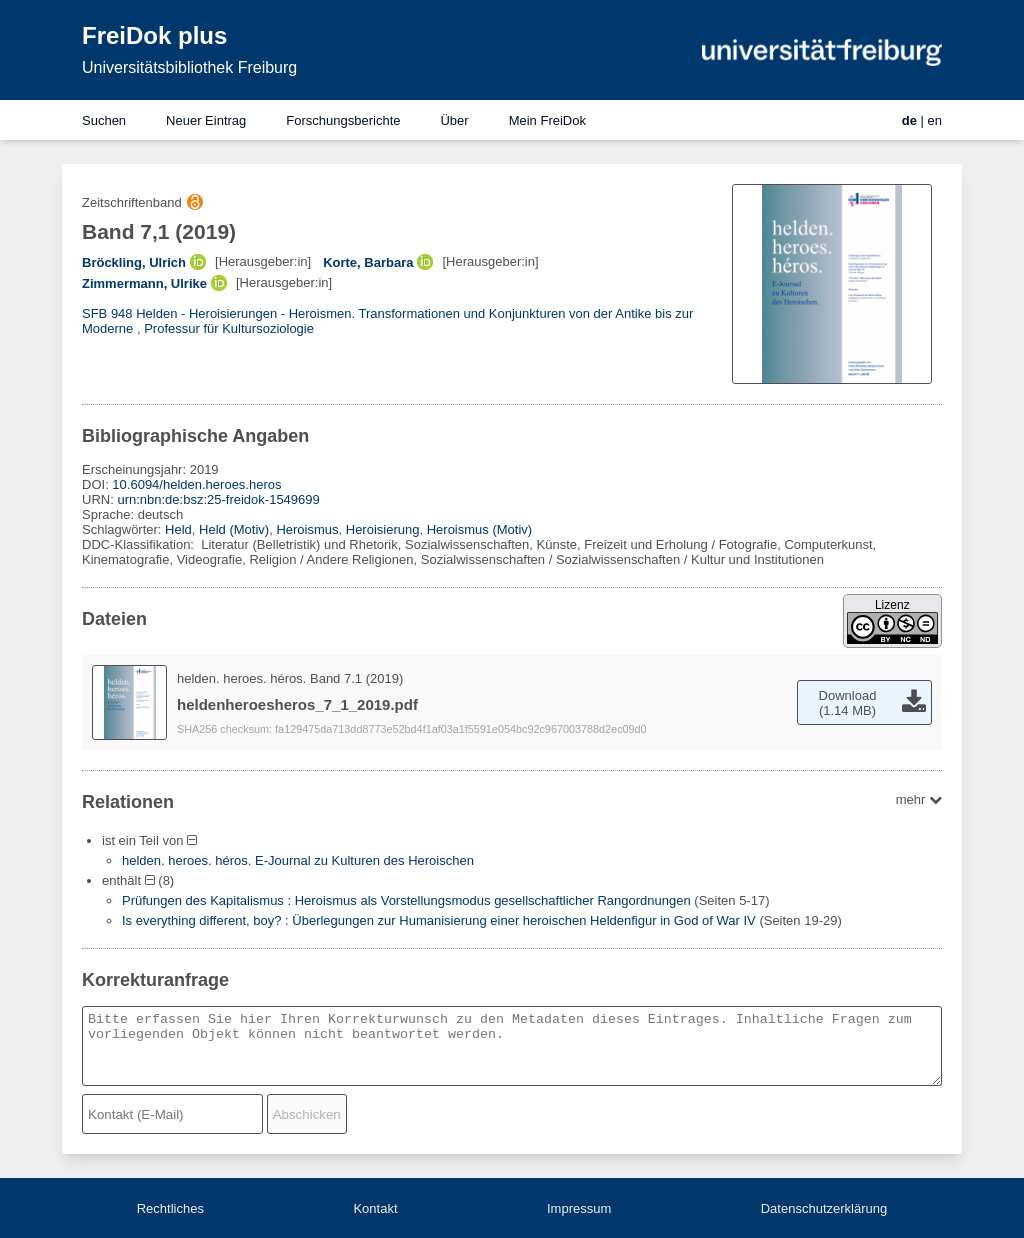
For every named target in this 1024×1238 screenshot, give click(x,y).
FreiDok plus (154, 35)
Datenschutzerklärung (824, 1208)
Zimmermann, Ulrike (144, 283)
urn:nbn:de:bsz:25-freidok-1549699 (218, 499)
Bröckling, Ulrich (134, 262)
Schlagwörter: (123, 529)
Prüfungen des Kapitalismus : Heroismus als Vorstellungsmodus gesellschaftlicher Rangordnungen (406, 900)
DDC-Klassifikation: (140, 544)
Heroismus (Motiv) (479, 529)
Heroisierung (383, 529)
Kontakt (375, 1208)
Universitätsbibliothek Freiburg (189, 67)
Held (178, 529)
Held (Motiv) (234, 529)
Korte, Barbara (368, 262)
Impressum (579, 1208)
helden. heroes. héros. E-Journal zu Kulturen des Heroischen (298, 860)
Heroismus (307, 529)
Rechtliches (170, 1208)
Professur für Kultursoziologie (229, 328)
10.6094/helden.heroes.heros (196, 484)
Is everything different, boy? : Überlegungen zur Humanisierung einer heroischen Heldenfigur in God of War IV (439, 920)
